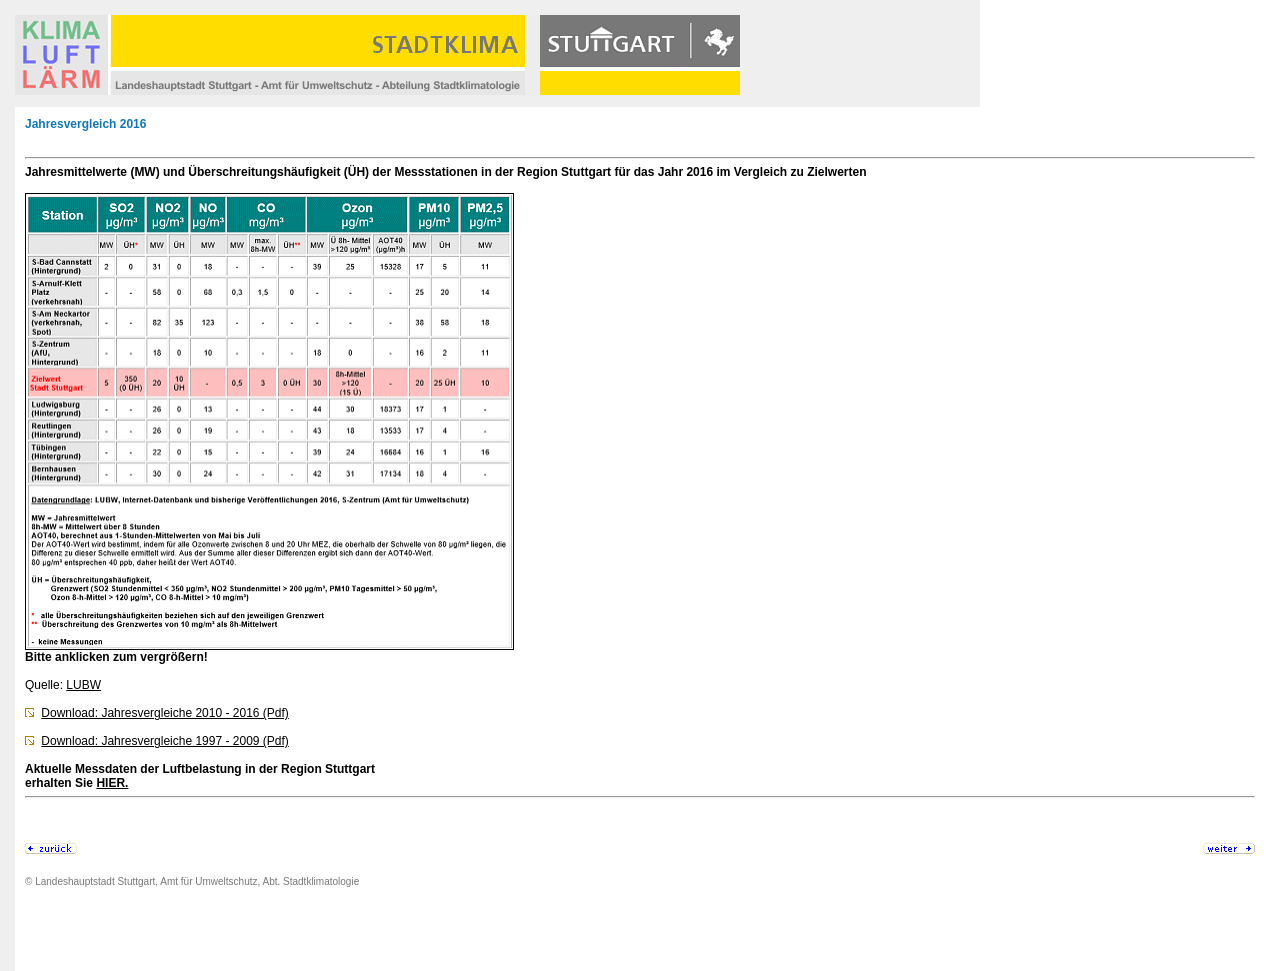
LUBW (83, 685)
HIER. (112, 783)
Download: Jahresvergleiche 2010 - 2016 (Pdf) (164, 713)
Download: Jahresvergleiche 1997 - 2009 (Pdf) (164, 741)
